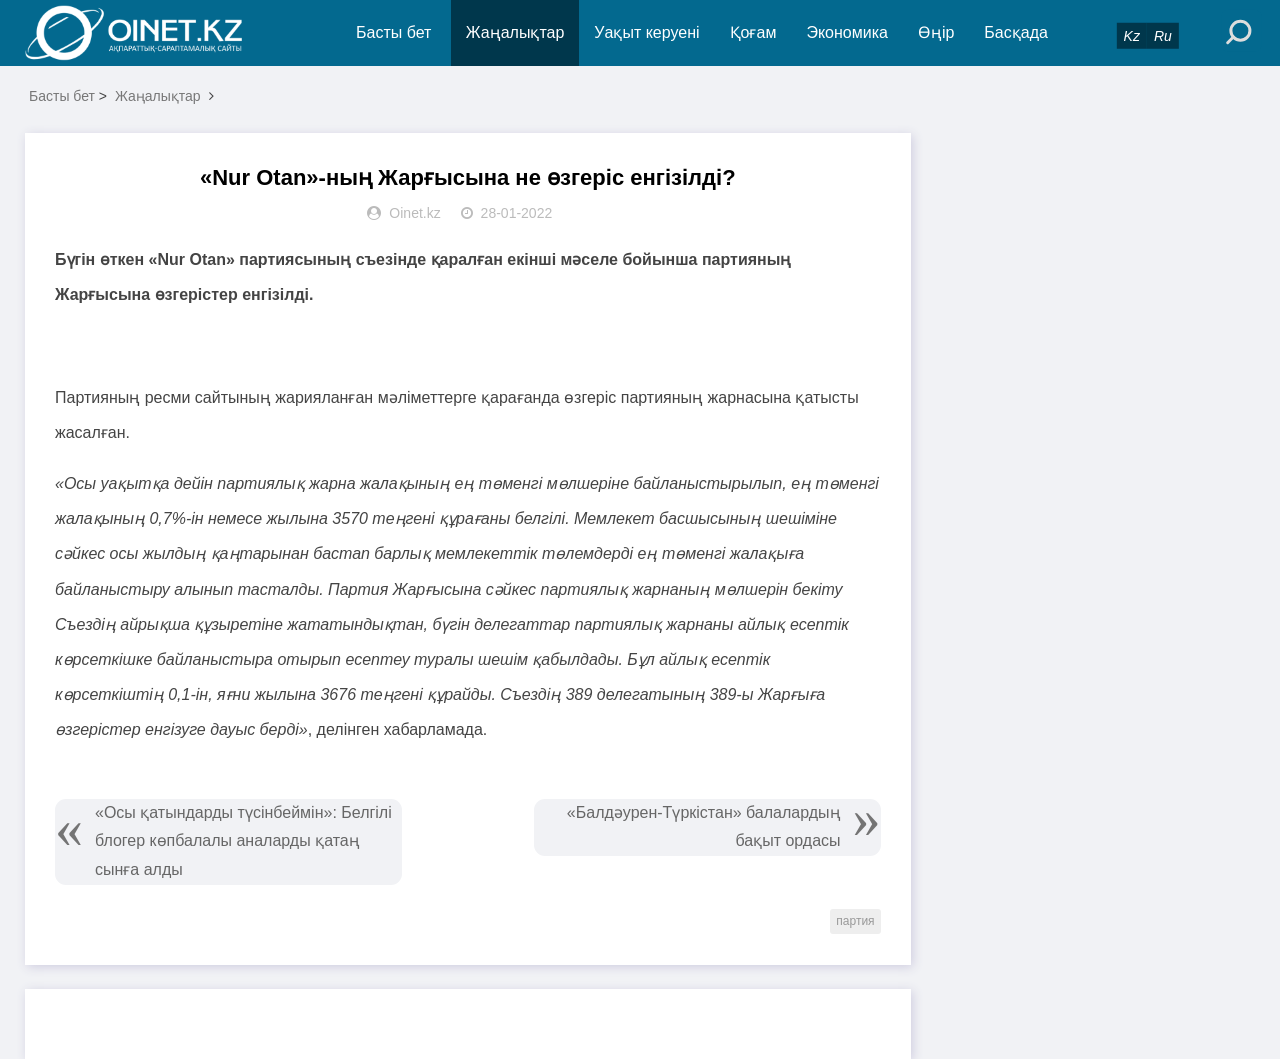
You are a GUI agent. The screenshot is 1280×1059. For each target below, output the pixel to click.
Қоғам (753, 32)
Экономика (847, 32)
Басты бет (393, 32)
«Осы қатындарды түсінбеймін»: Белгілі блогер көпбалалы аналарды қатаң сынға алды (243, 841)
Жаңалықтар (515, 32)
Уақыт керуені (646, 32)
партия (855, 921)
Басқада (1016, 32)
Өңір (936, 32)
